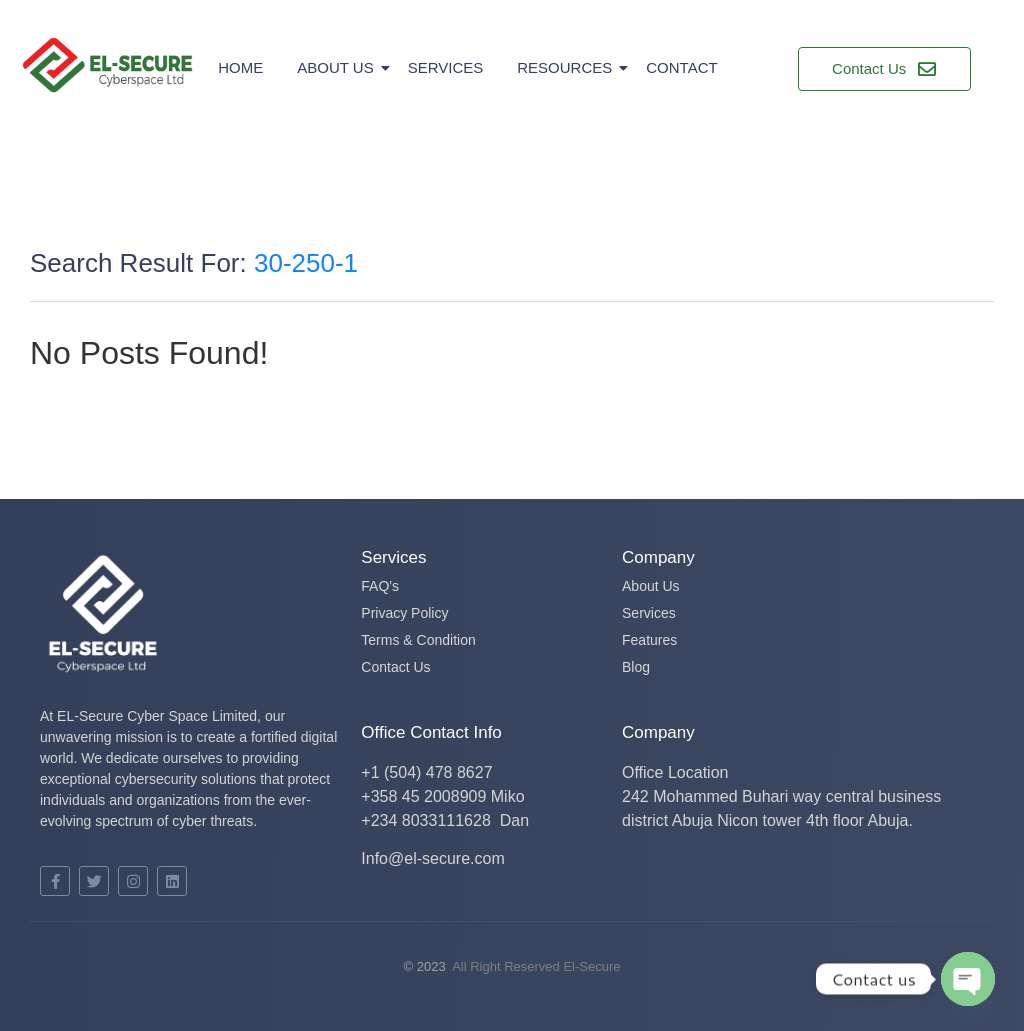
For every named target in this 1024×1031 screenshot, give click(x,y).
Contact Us (395, 667)
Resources (568, 67)
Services (446, 67)
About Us (338, 67)
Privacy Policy (404, 613)
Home (240, 67)
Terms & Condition (418, 640)
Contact (681, 67)
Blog (636, 667)
